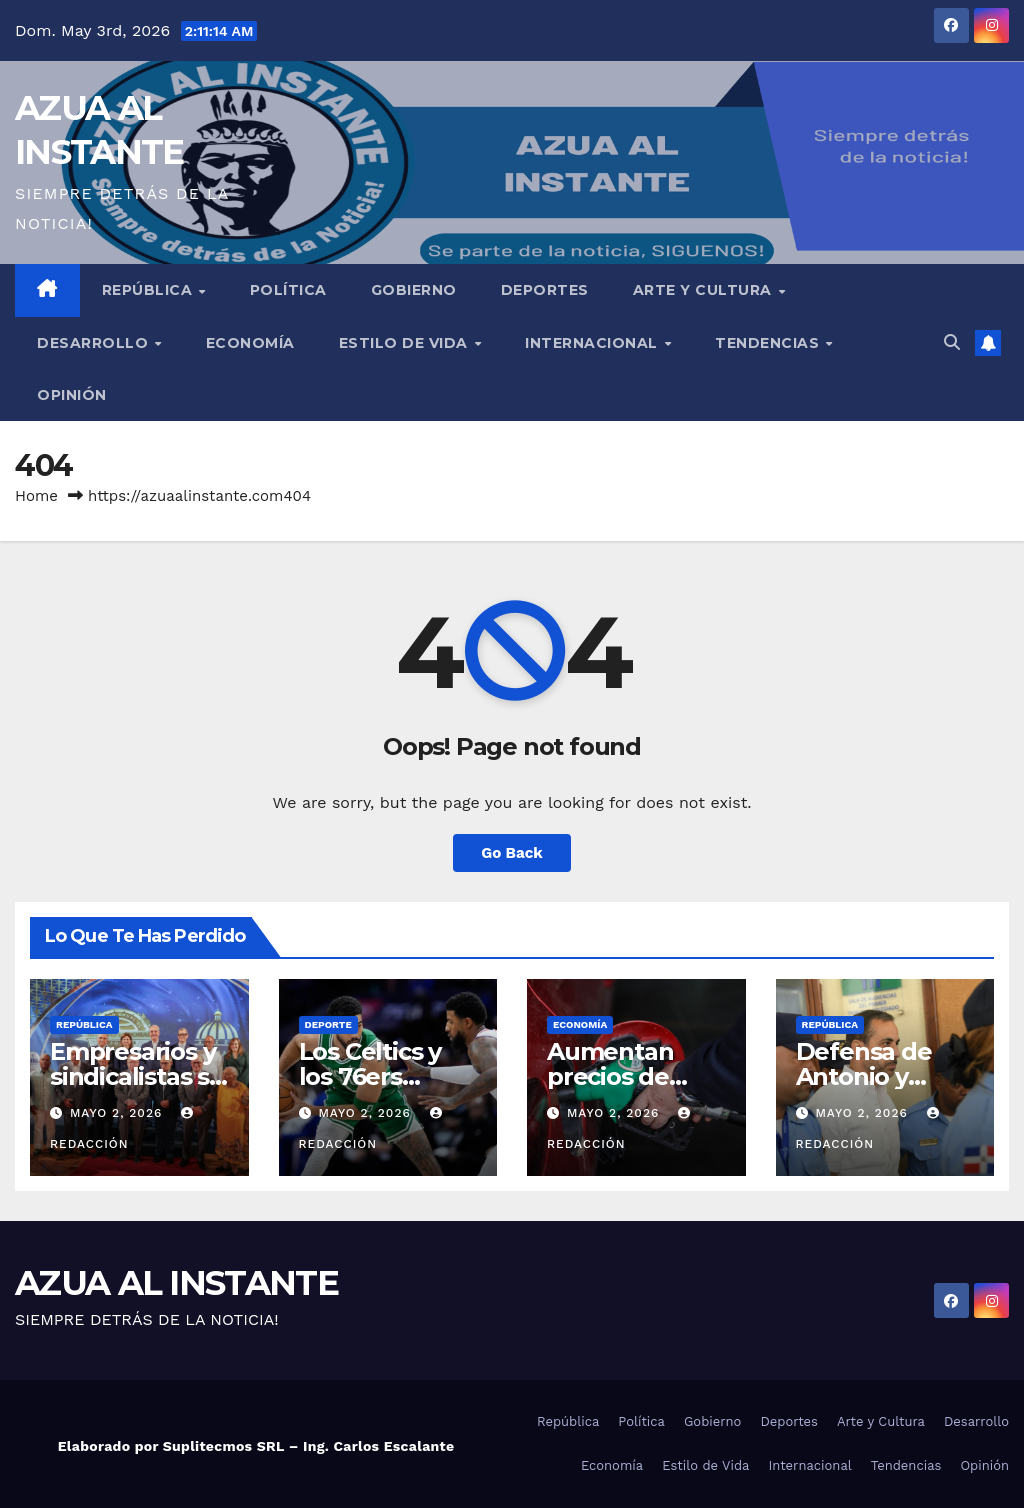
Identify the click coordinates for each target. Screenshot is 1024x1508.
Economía (250, 343)
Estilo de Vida (406, 343)
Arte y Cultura (705, 290)
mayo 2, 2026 (118, 1113)
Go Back (512, 853)
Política (288, 290)
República (149, 290)
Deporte (328, 1024)
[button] (952, 342)
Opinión (72, 395)
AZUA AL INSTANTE (176, 1283)
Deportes (545, 290)
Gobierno (414, 290)
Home (36, 496)
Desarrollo (95, 343)
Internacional (593, 343)
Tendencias (769, 343)
